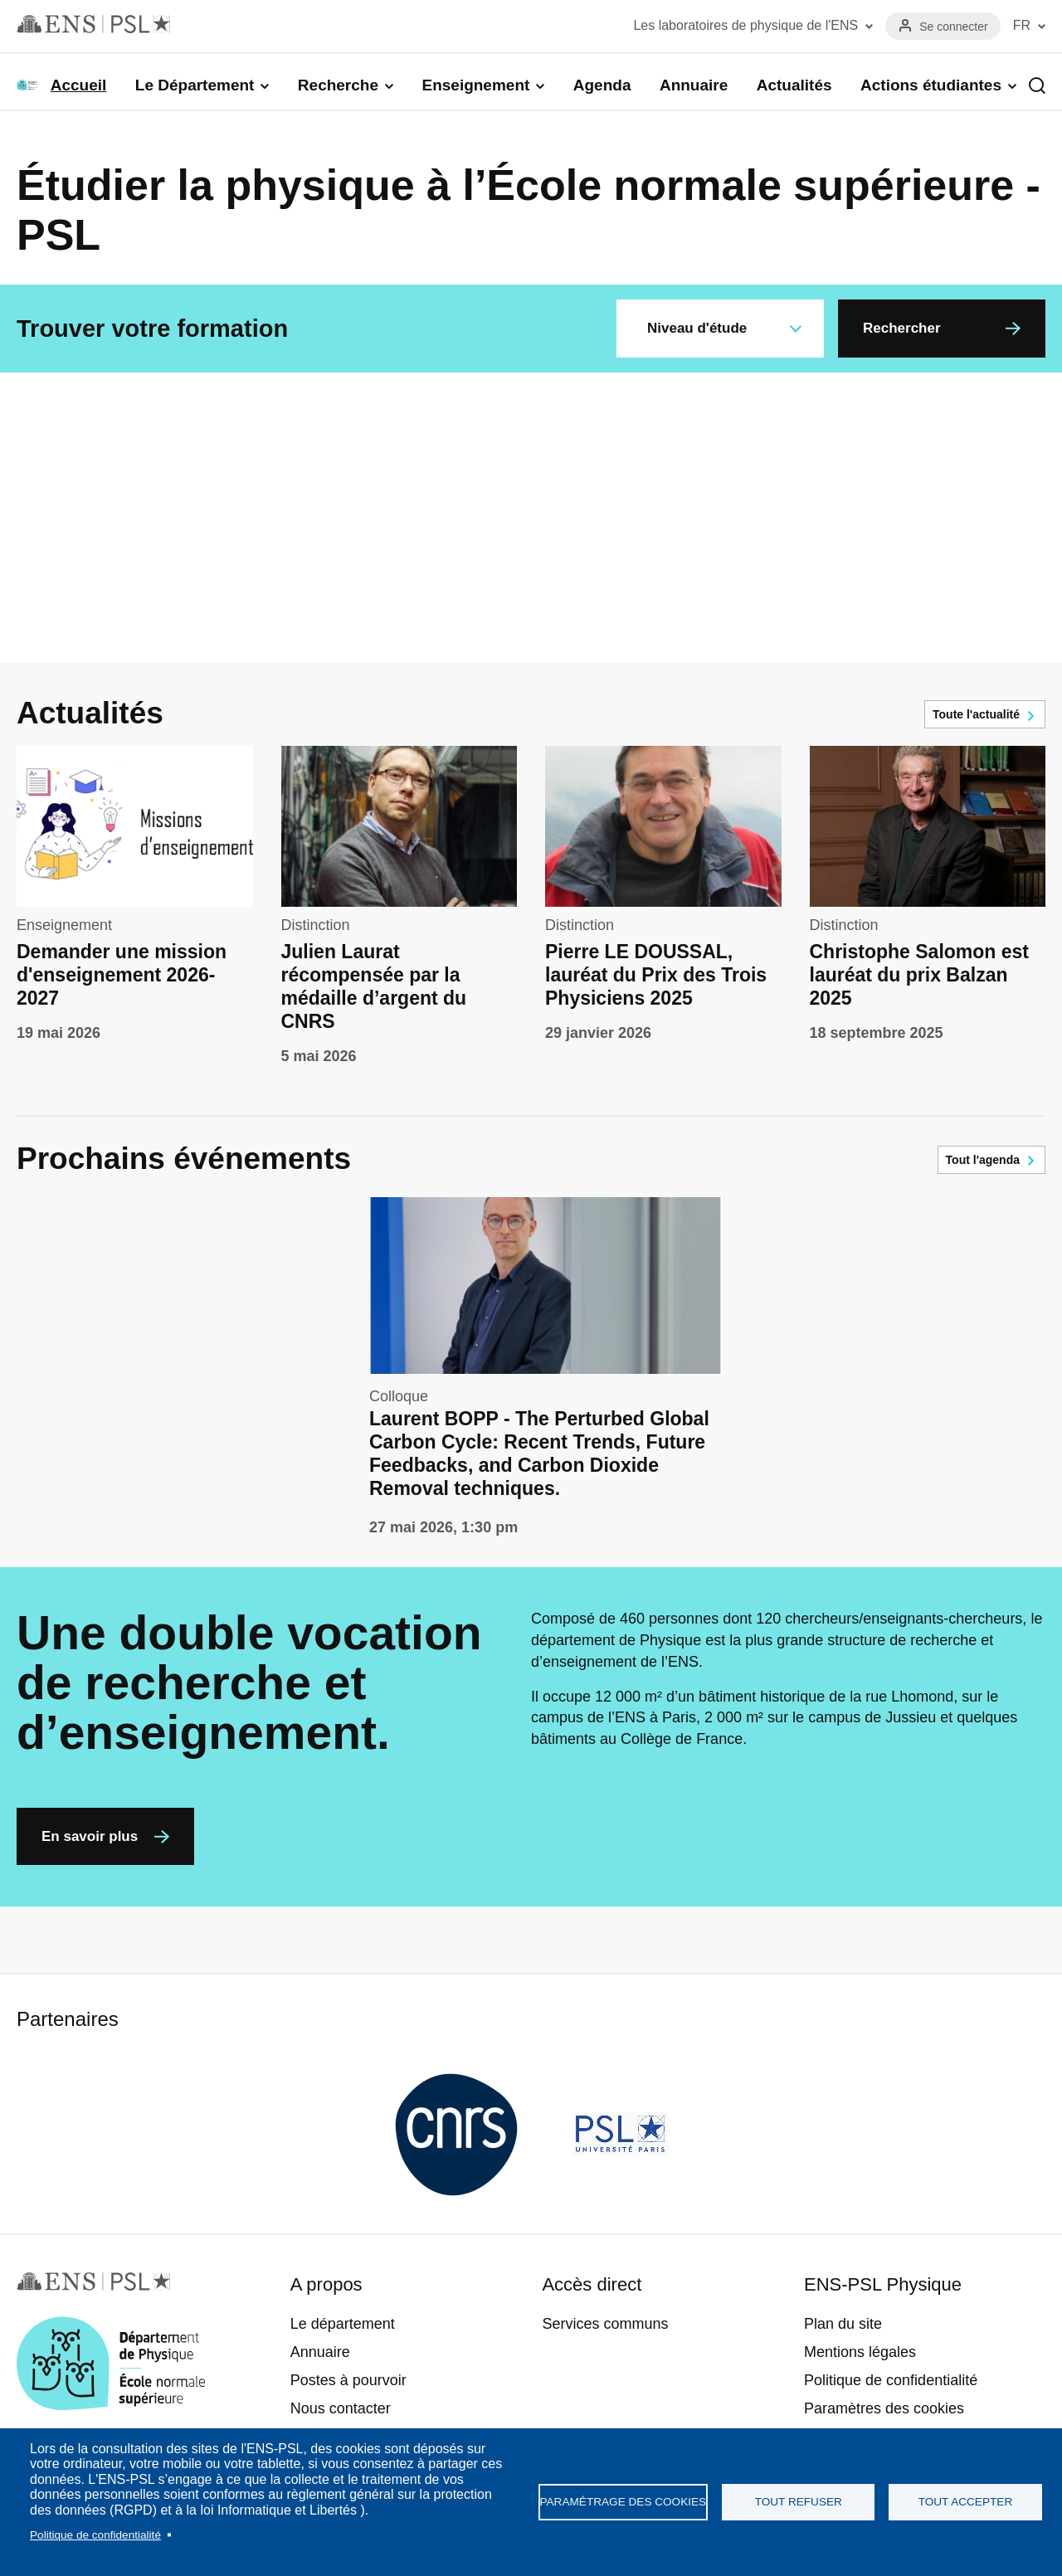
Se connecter (953, 26)
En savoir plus (89, 1836)
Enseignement (475, 85)
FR (1021, 25)
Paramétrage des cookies (623, 2502)
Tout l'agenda (983, 1159)
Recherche (338, 85)
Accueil (79, 85)
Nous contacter (340, 2408)
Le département (342, 2323)
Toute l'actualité (976, 714)
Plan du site (843, 2323)
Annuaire (694, 85)
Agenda (602, 85)
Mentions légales (860, 2352)
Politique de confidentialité (95, 2535)
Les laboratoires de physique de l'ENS (745, 25)
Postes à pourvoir (348, 2380)
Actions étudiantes (930, 85)
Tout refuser (798, 2502)
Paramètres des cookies (884, 2408)
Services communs (605, 2323)
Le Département (195, 85)
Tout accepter (965, 2502)
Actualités (794, 85)
